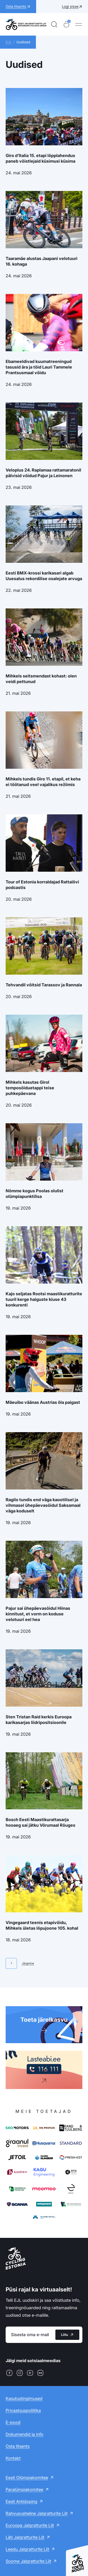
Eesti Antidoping (21, 2501)
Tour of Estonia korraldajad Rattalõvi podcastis (42, 884)
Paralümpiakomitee (24, 2489)
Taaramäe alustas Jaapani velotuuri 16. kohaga (41, 261)
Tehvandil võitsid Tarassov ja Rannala (44, 984)
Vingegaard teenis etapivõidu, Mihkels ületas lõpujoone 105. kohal (42, 1925)
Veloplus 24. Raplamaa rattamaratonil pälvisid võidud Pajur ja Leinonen (43, 473)
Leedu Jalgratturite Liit (27, 2549)
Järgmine (28, 1963)
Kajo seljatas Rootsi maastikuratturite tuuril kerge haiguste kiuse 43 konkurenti (44, 1299)
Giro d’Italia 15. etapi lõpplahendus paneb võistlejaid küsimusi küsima (40, 158)
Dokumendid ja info (24, 2434)
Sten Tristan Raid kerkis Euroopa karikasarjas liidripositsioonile (39, 1719)
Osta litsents (18, 2446)
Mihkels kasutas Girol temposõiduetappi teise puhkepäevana (30, 1088)
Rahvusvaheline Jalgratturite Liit (37, 2513)
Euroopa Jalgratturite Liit (30, 2525)
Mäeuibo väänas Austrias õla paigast (43, 1402)
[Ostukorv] (66, 24)
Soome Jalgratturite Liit (28, 2561)
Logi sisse (70, 6)
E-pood (13, 2422)
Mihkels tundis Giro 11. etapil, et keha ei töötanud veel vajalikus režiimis (43, 781)
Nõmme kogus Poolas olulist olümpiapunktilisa (34, 1193)
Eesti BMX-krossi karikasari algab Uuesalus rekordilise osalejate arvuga (44, 576)
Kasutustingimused (24, 2398)
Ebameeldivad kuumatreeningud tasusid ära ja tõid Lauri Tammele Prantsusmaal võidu (39, 367)
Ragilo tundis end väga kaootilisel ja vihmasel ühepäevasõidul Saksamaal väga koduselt (43, 1505)
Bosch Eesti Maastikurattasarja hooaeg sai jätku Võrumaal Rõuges (40, 1822)
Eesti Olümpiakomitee (27, 2477)
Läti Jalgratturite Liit (25, 2537)
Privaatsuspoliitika (23, 2410)
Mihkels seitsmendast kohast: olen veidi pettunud (41, 678)
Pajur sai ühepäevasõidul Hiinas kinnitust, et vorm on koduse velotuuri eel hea (38, 1614)
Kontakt (13, 2458)
